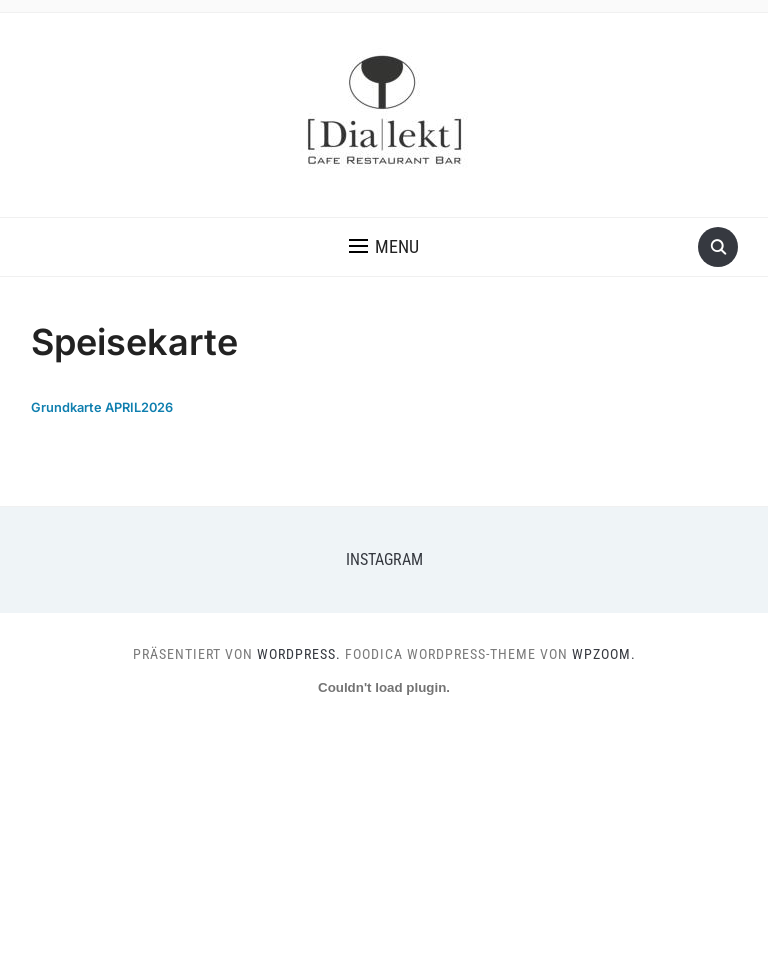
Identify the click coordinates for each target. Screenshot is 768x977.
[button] (384, 247)
